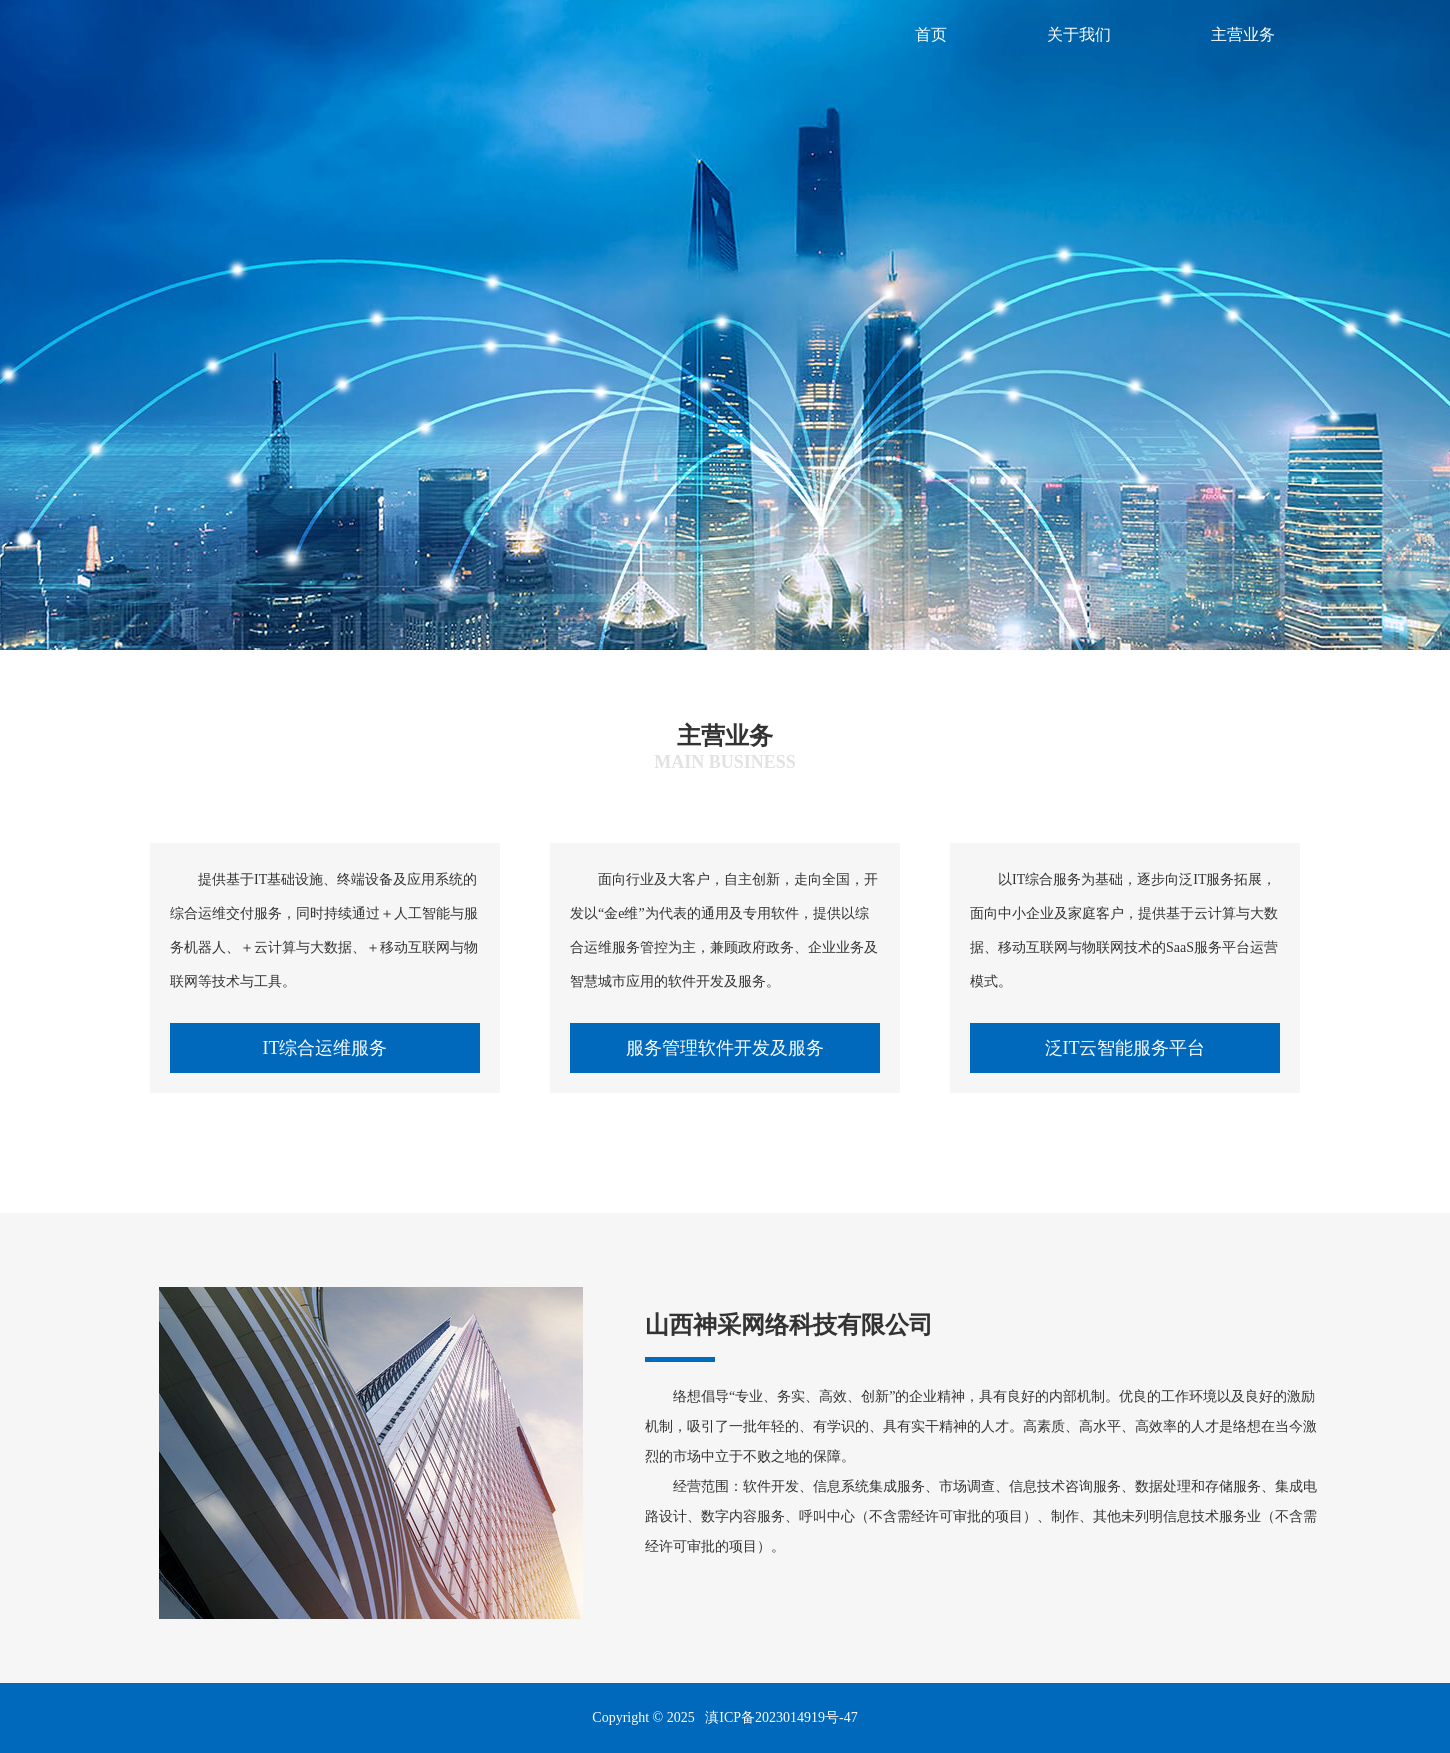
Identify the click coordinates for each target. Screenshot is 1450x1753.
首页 (931, 34)
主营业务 (1243, 34)
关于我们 (1079, 34)
